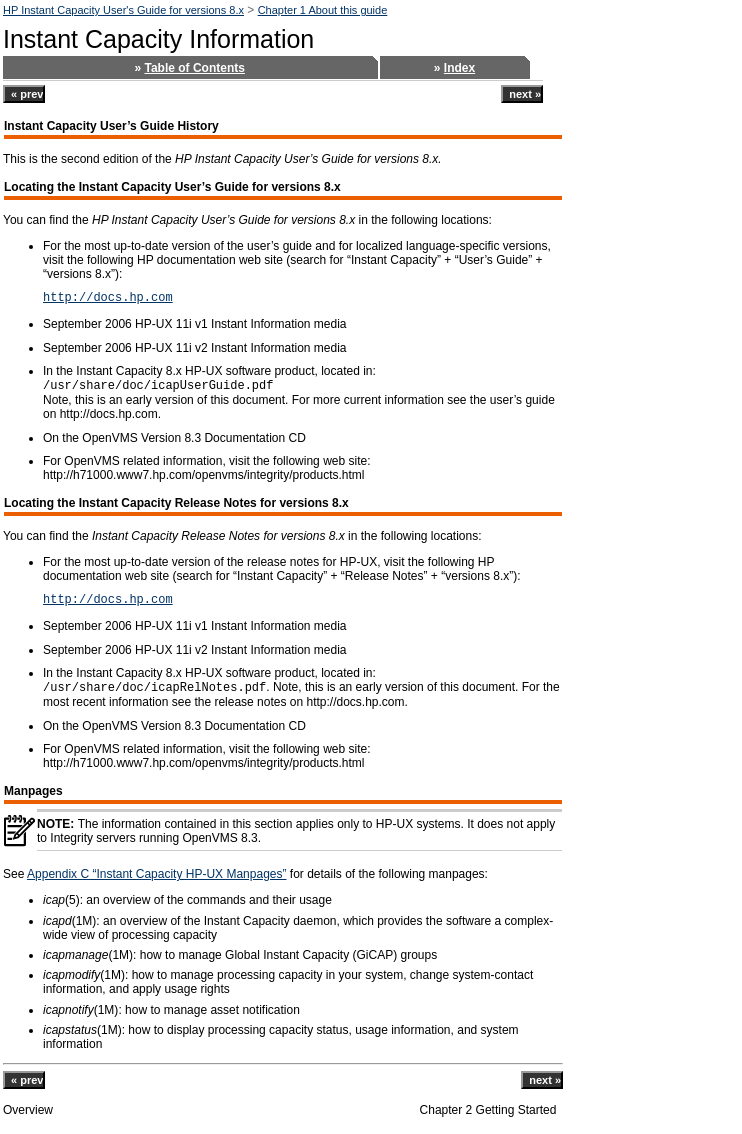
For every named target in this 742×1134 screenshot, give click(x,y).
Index (459, 68)
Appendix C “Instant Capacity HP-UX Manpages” (156, 874)
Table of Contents (195, 68)
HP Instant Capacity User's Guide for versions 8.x (123, 10)
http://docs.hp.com (108, 298)
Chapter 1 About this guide (323, 10)
